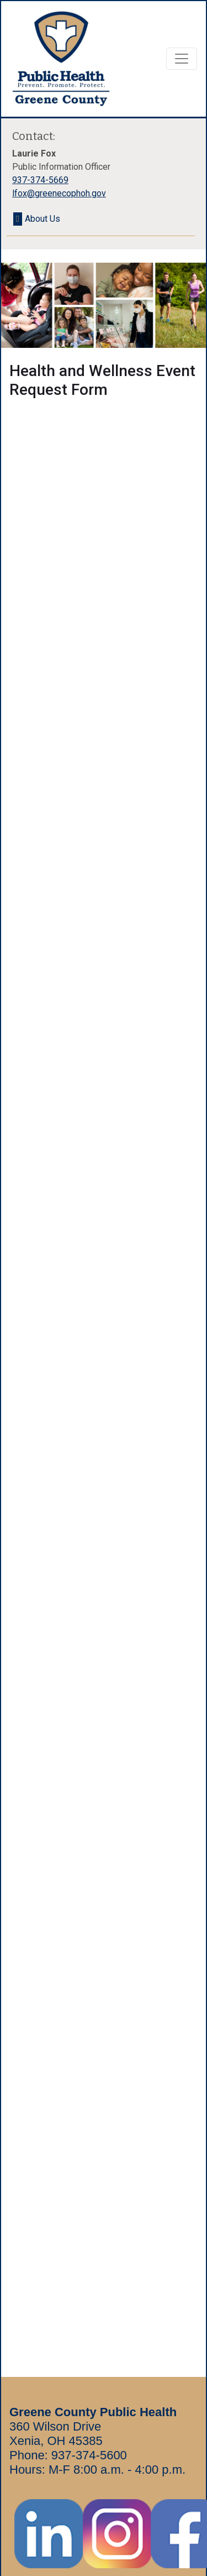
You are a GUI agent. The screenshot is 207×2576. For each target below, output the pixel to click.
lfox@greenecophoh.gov (59, 193)
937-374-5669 (40, 180)
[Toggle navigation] (181, 59)
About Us (42, 218)
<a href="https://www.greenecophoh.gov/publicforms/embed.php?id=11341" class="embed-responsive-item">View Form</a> (103, 1368)
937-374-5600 (89, 2455)
